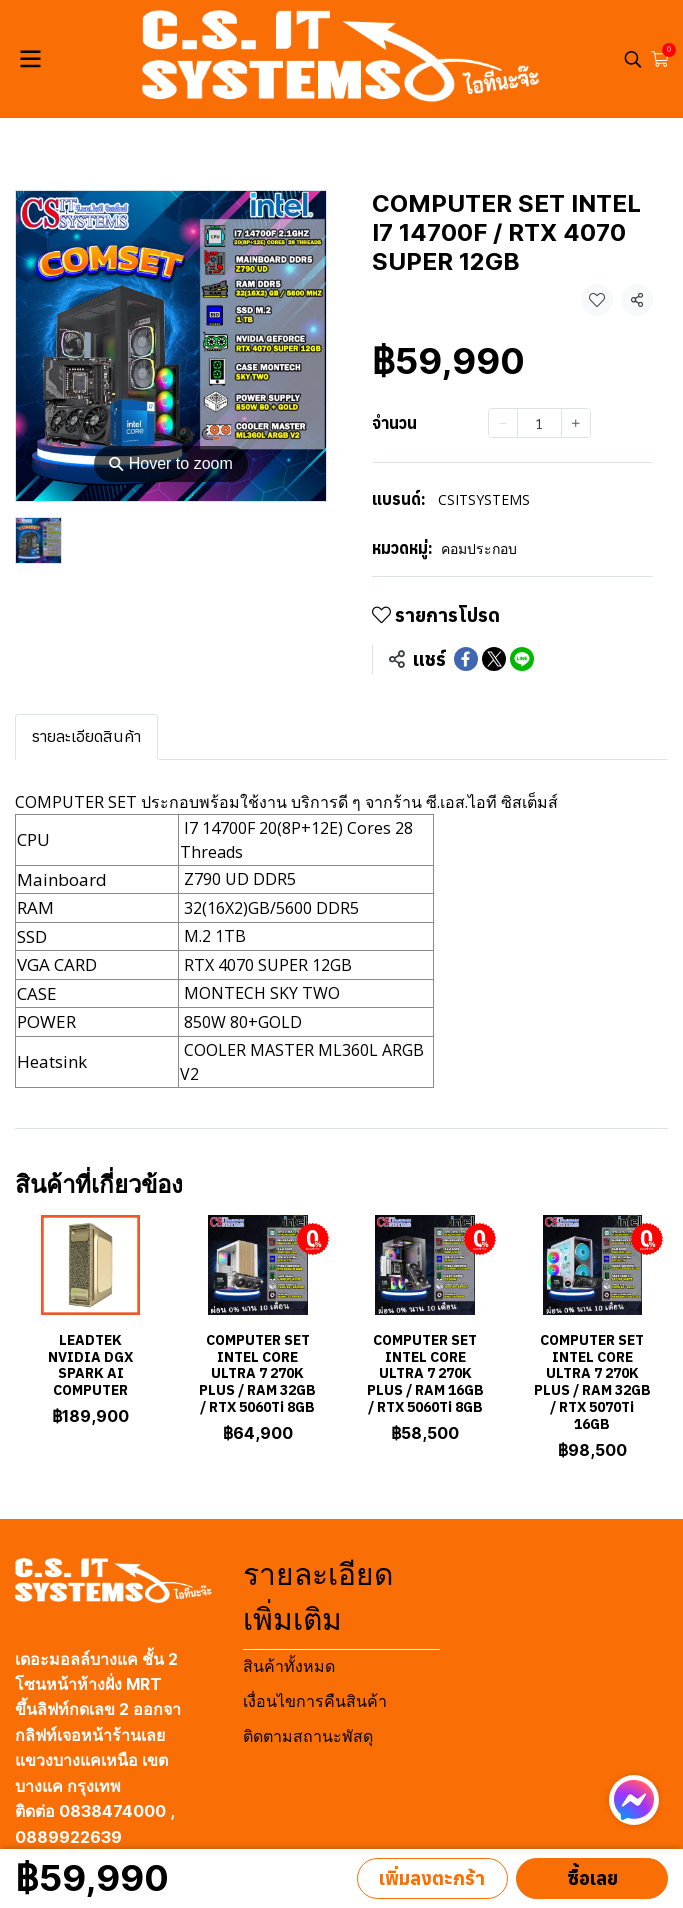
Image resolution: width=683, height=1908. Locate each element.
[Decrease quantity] (503, 423)
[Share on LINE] (522, 659)
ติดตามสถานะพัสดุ (308, 1736)
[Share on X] (494, 659)
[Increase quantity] (576, 423)
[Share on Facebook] (466, 659)
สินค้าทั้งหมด (289, 1666)
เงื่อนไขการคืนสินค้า (315, 1701)
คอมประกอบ (479, 548)
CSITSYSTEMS (484, 499)
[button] (633, 59)
